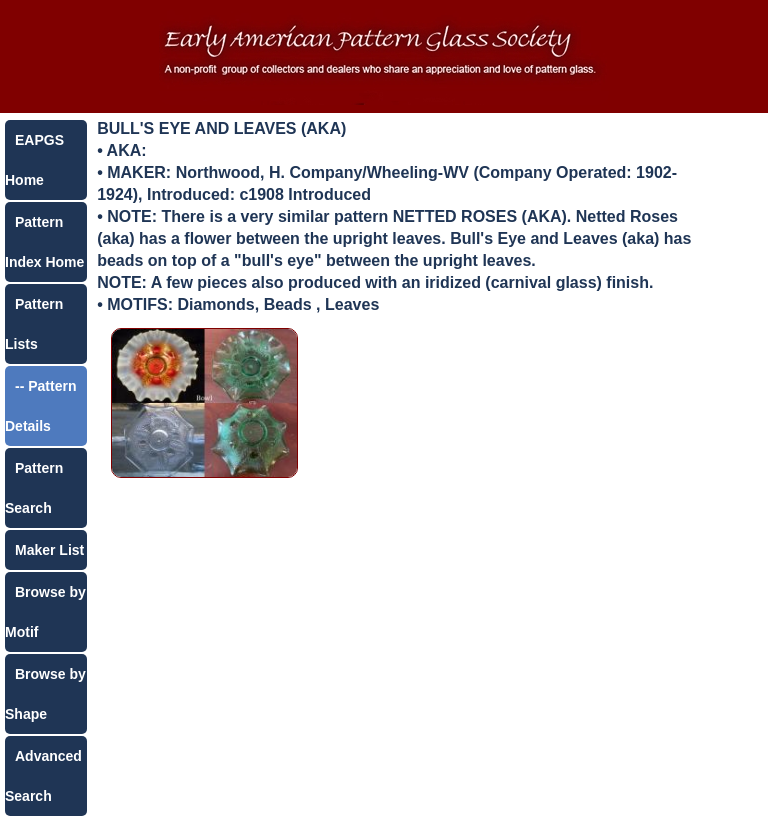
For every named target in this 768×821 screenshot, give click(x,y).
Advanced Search (43, 776)
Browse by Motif (45, 612)
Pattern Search (34, 488)
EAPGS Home (34, 160)
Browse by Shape (45, 694)
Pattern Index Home (44, 242)
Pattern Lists (34, 324)
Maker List (49, 550)
